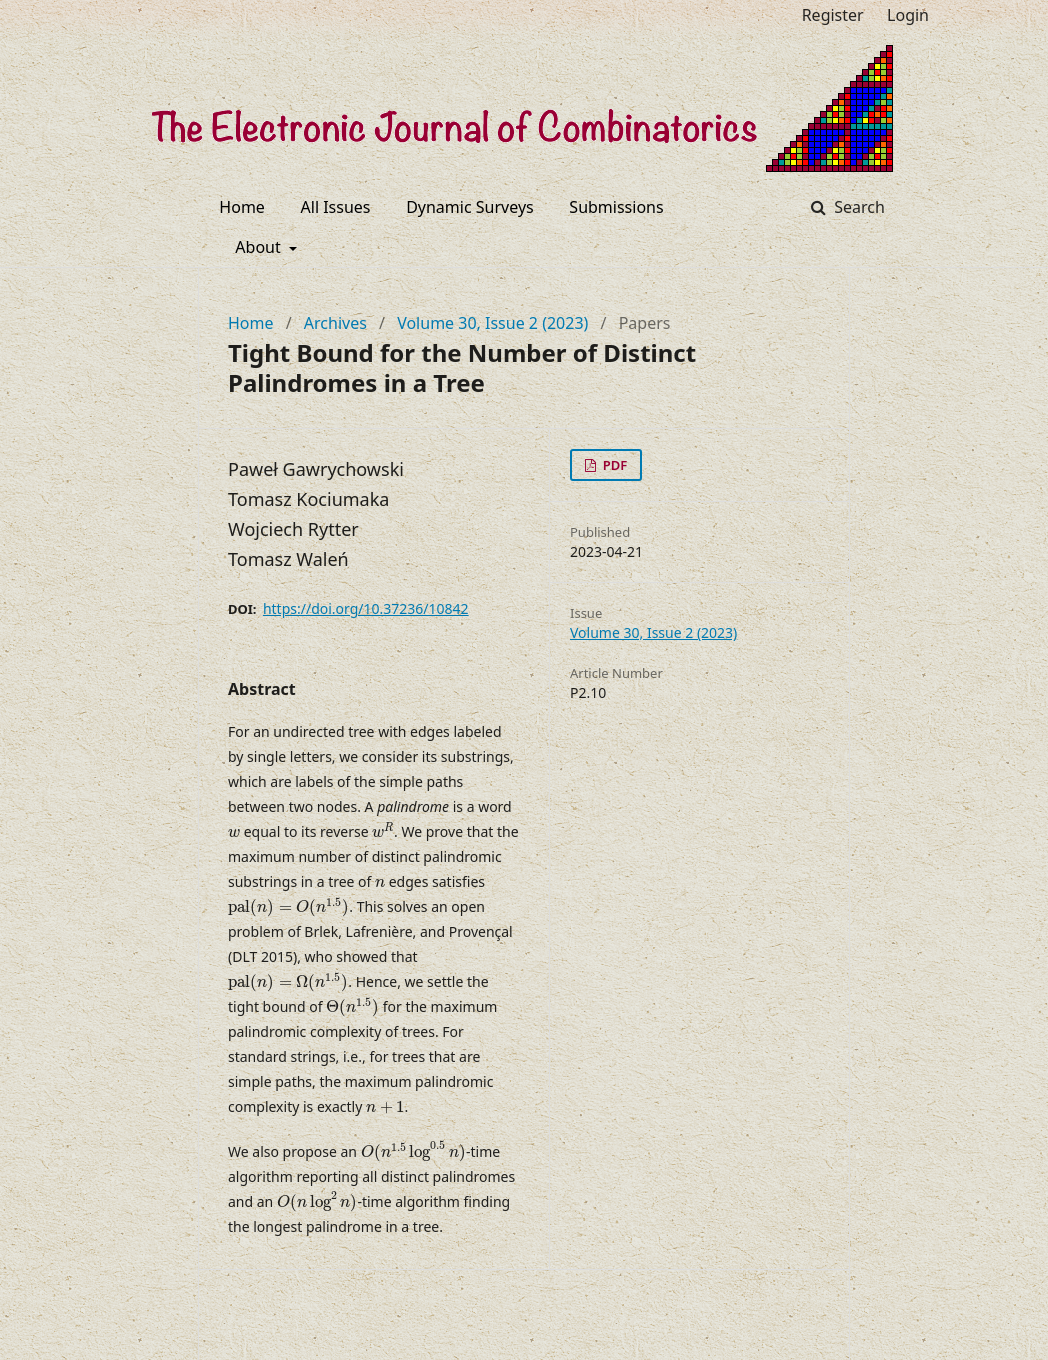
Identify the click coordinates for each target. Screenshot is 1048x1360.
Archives (335, 323)
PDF (613, 465)
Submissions (616, 207)
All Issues (336, 207)
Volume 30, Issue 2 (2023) (492, 323)
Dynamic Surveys (470, 207)
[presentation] (234, 833)
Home (242, 207)
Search (857, 207)
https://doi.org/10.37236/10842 (366, 608)
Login (908, 15)
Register (833, 15)
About (260, 247)
